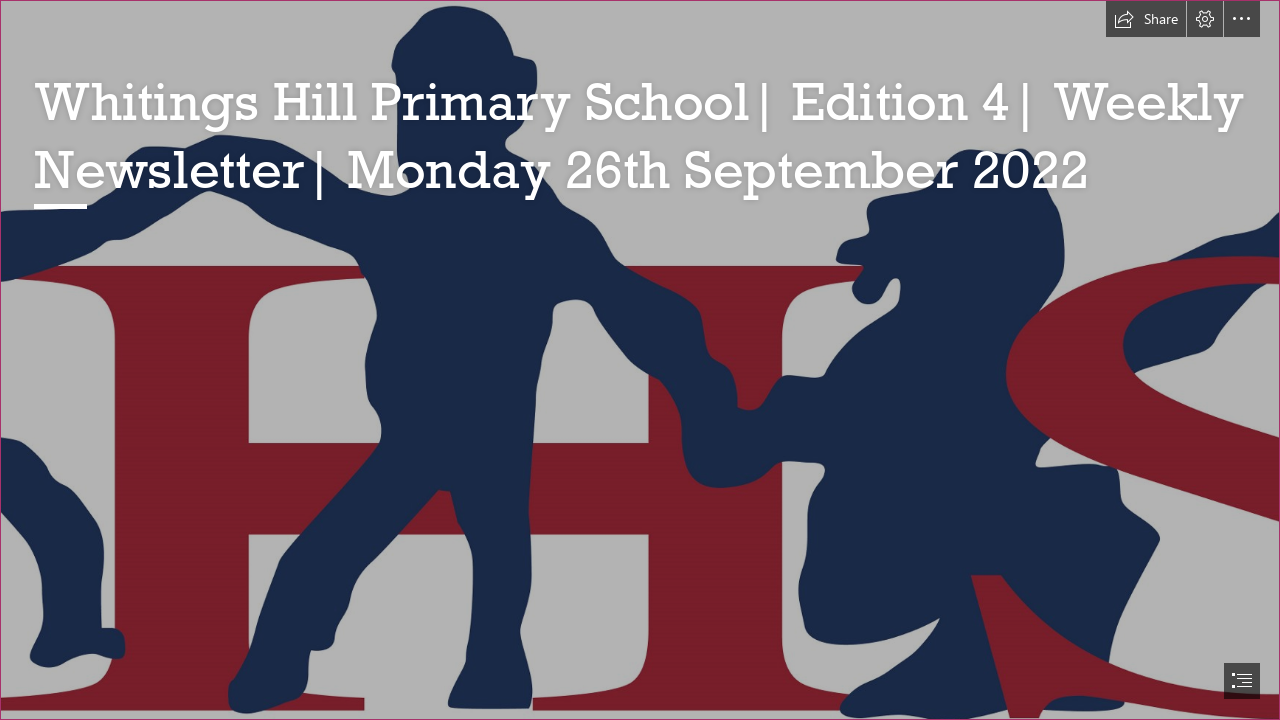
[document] (640, 360)
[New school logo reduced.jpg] (640, 360)
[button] (1146, 19)
